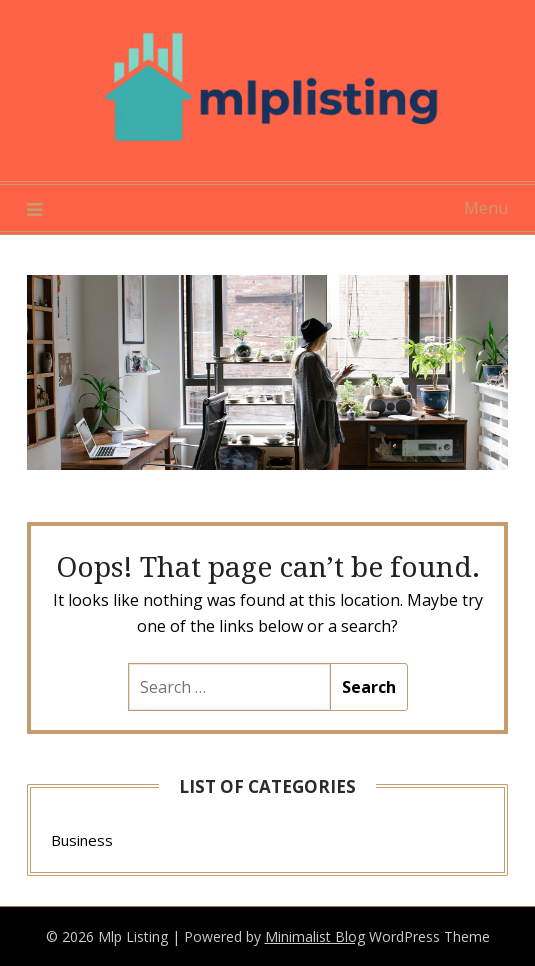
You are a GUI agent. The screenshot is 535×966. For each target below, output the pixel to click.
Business (82, 840)
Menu (486, 208)
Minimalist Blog (315, 936)
